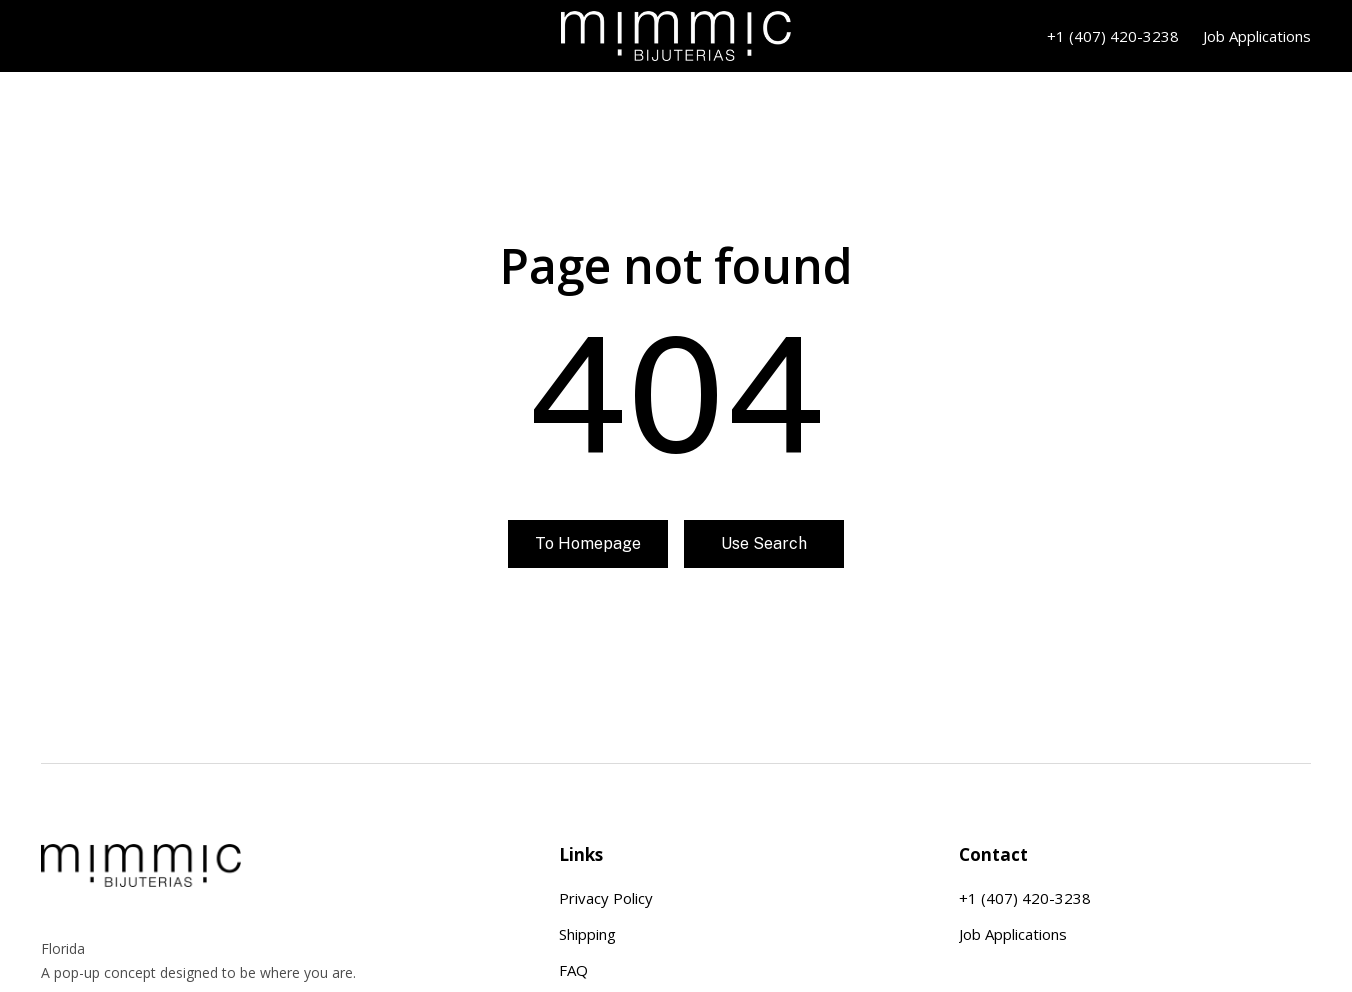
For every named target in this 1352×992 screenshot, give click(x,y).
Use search (764, 543)
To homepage (588, 543)
